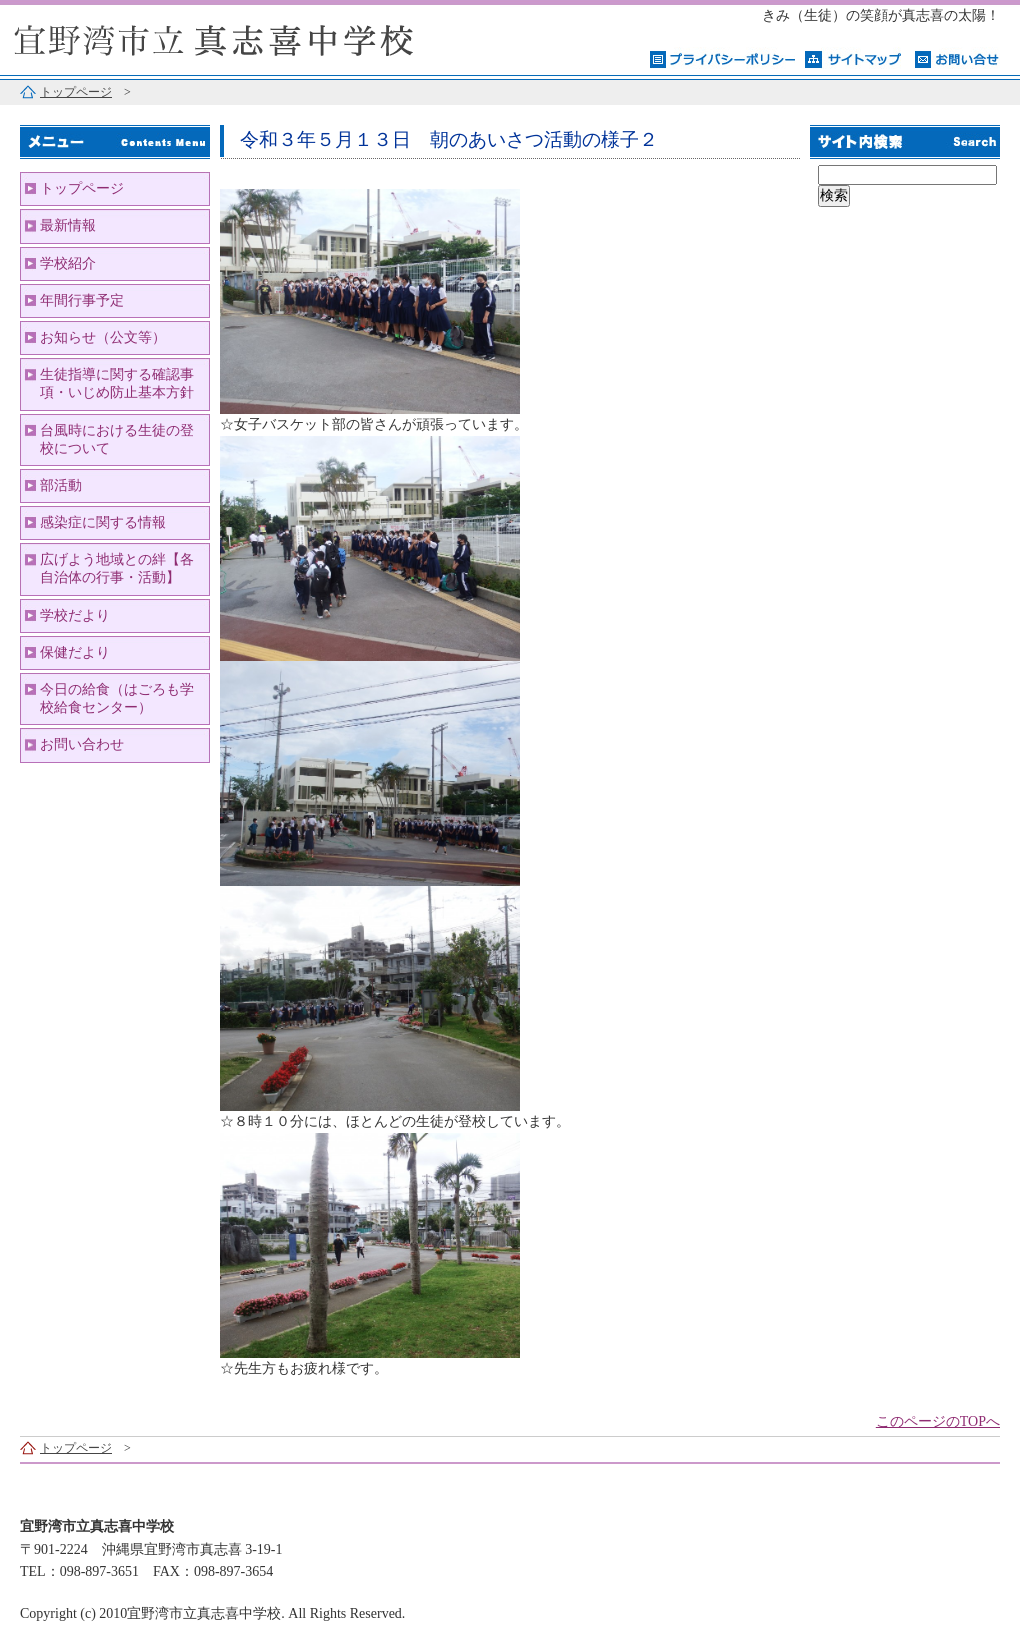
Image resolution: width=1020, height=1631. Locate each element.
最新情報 (68, 225)
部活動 (61, 485)
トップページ (76, 92)
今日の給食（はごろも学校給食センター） (117, 698)
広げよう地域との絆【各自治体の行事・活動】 (117, 568)
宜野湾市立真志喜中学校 (250, 37)
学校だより (75, 615)
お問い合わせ (82, 744)
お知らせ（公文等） (103, 337)
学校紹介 (68, 263)
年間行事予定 (82, 300)
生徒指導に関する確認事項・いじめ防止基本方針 (117, 383)
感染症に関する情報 (103, 522)
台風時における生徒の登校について (117, 439)
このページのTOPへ (938, 1421)
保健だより (75, 652)
